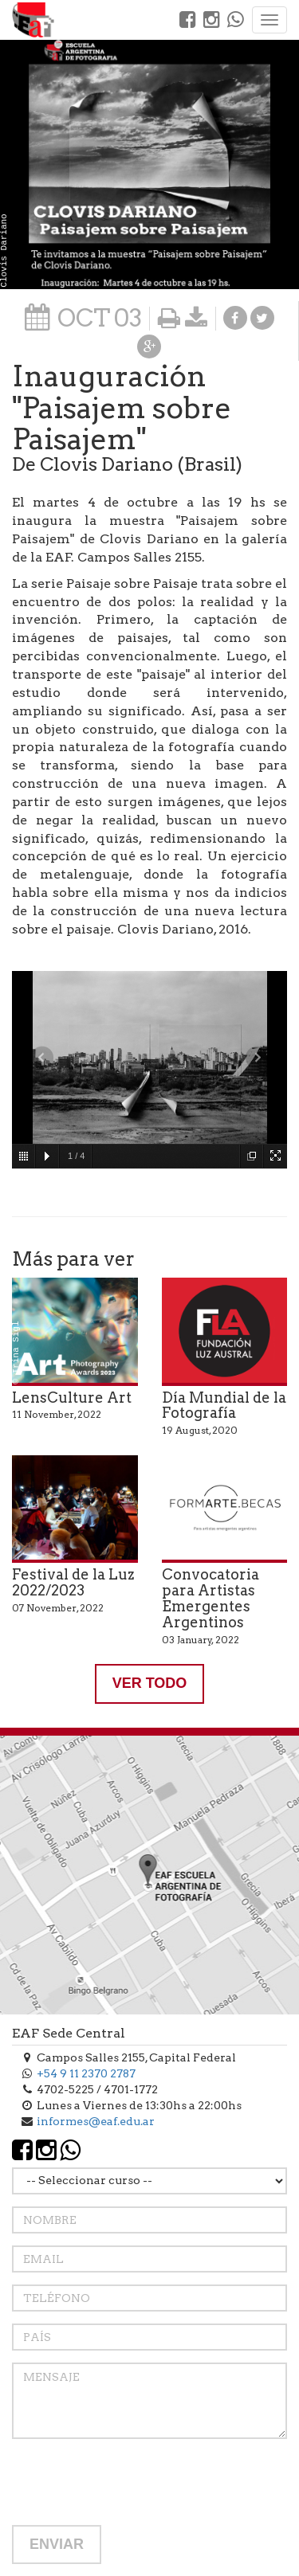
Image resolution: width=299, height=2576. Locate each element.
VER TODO (149, 1683)
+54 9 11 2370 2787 (86, 2073)
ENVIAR (57, 2544)
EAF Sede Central (68, 2033)
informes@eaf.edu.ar (96, 2121)
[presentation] (133, 2482)
